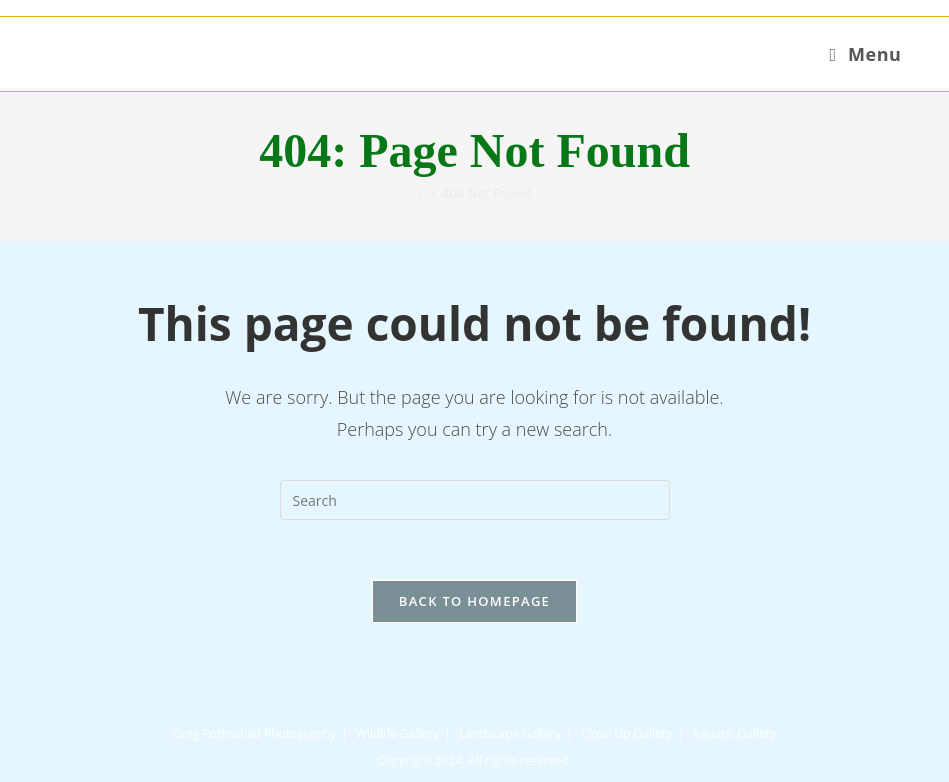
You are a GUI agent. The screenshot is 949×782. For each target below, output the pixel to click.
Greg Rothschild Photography (254, 733)
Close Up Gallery (627, 733)
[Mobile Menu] (865, 54)
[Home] (420, 193)
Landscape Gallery (510, 733)
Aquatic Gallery (734, 733)
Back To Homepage (474, 601)
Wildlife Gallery (398, 733)
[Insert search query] (475, 500)
